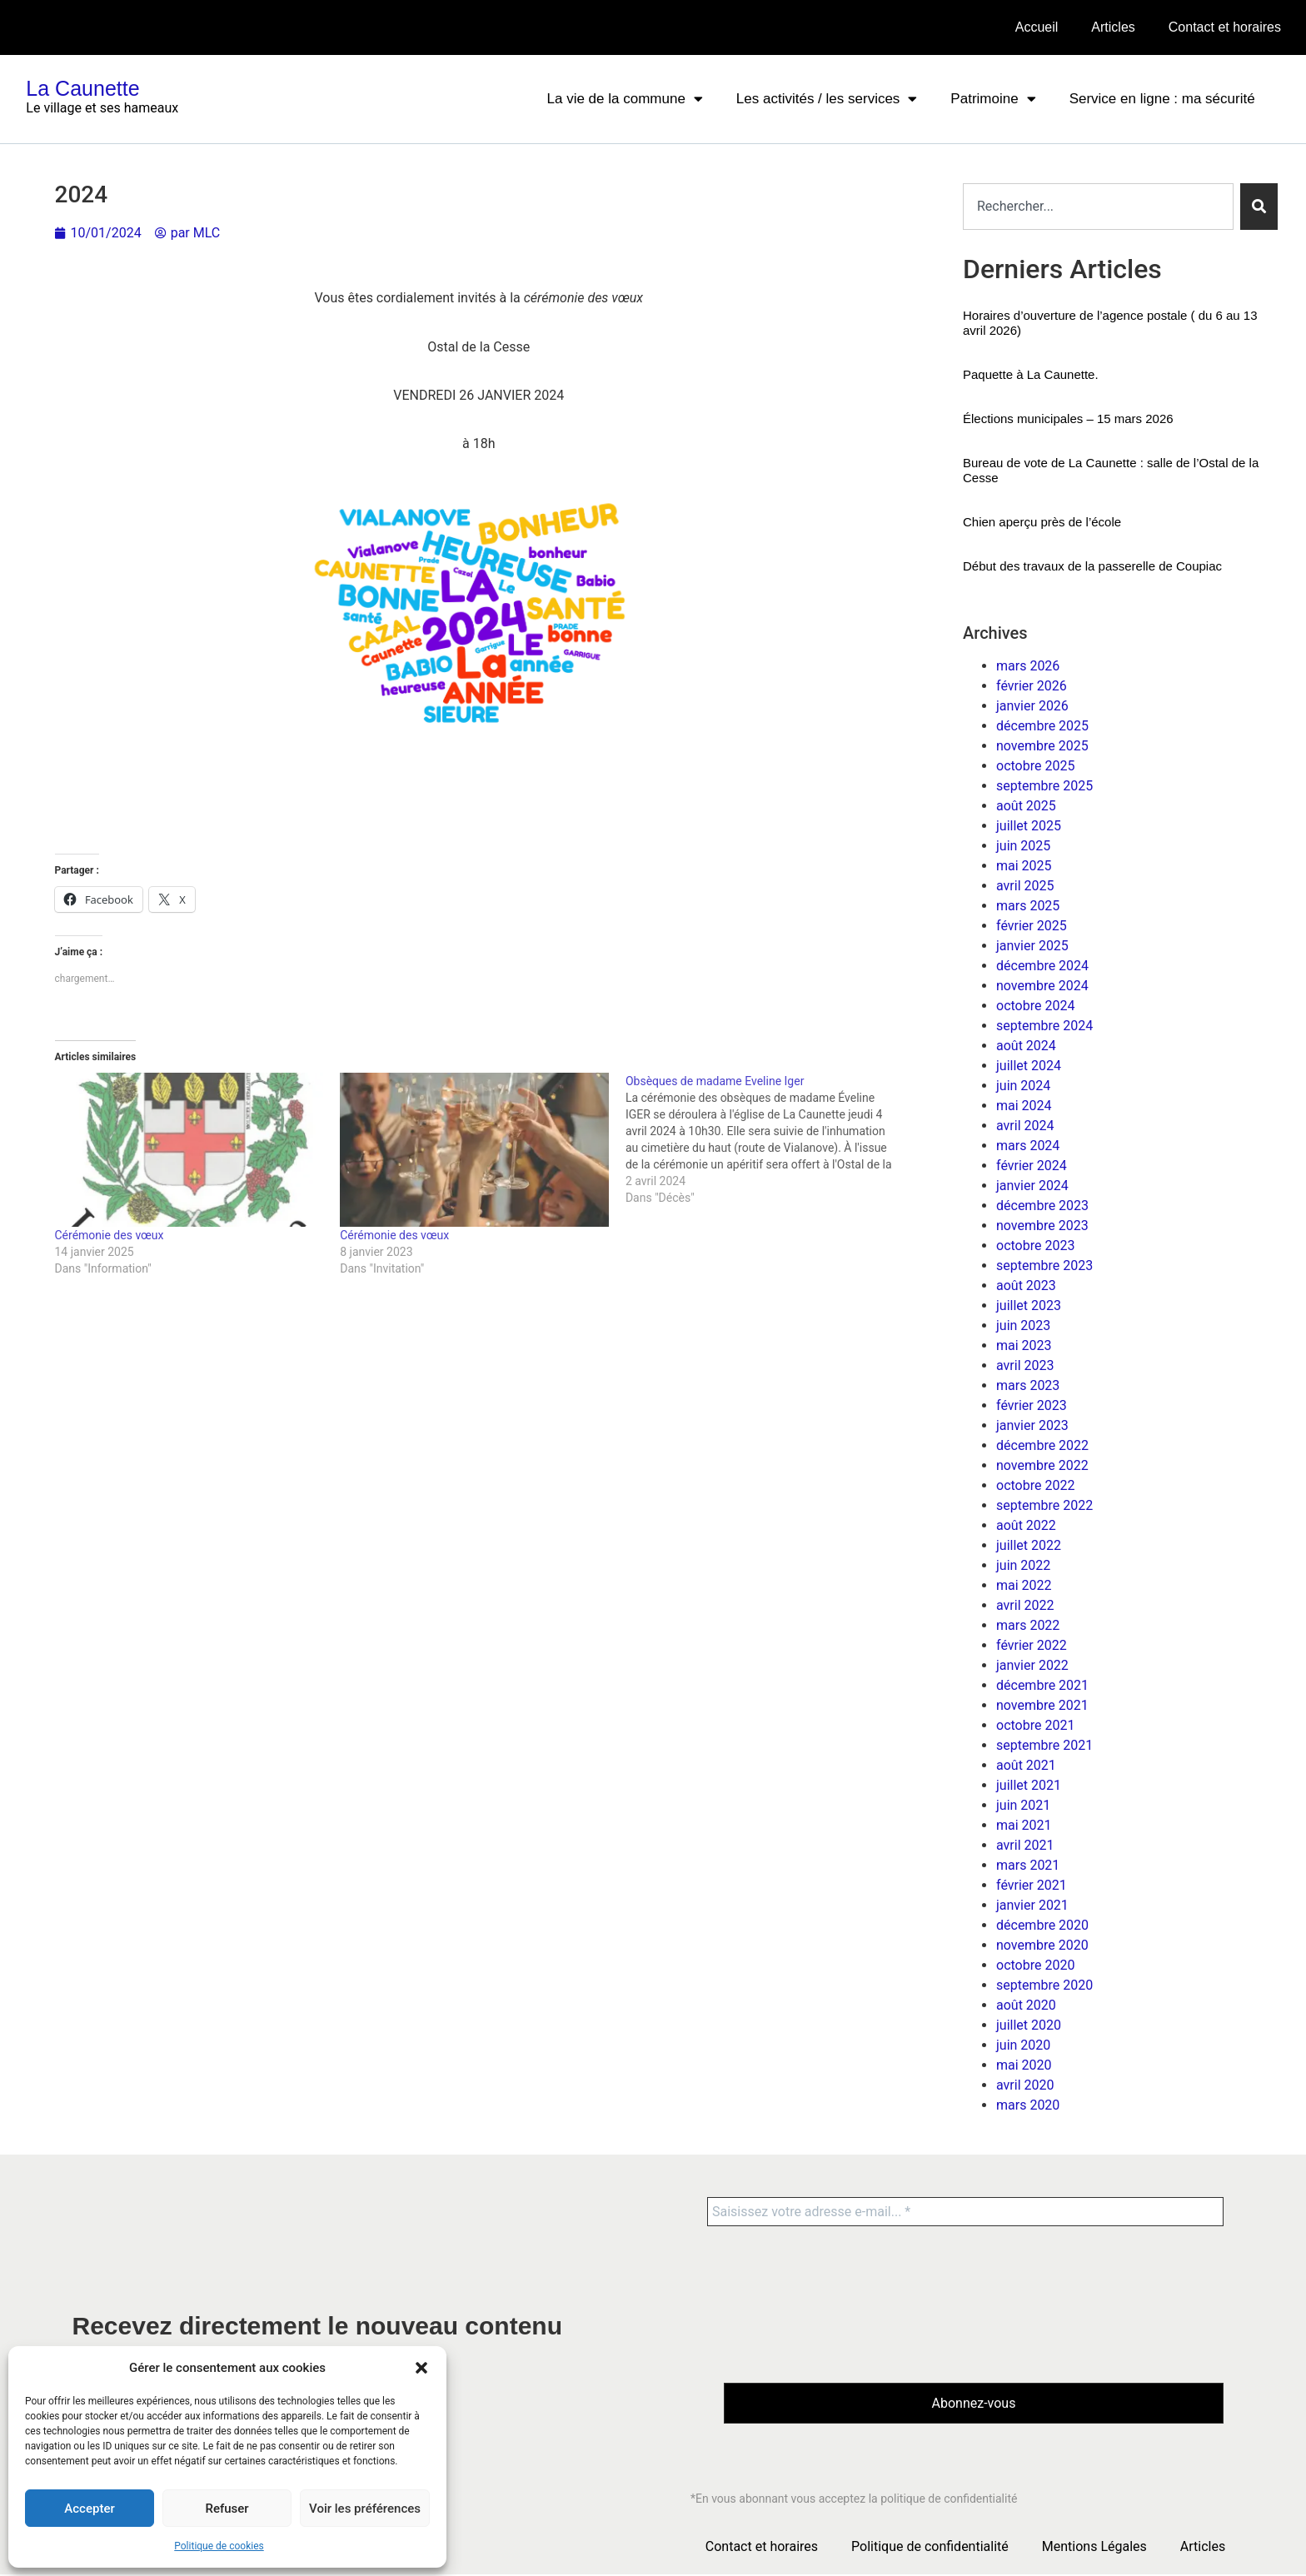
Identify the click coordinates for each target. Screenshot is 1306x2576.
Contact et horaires (1225, 27)
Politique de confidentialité (930, 2548)
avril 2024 (1025, 1126)
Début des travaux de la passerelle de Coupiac (1092, 566)
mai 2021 (1024, 1825)
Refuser (226, 2508)
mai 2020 (1024, 2065)
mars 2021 (1027, 1865)
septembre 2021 (1044, 1745)
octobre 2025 (1035, 766)
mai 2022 (1024, 1585)
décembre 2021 (1042, 1685)
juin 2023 (1023, 1325)
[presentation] (792, 2304)
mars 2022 (1027, 1625)
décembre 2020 (1042, 1925)
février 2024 (1031, 1165)
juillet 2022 (1028, 1545)
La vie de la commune (625, 98)
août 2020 (1026, 2005)
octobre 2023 (1035, 1245)
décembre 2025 (1042, 726)
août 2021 (1026, 1765)
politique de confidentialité (948, 2500)
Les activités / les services (827, 98)
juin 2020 (1023, 2045)
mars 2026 (1027, 666)
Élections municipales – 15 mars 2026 (1068, 418)
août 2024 (1026, 1046)
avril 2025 (1025, 886)
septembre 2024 (1044, 1026)
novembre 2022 (1042, 1465)
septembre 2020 (1044, 1985)
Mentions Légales (1094, 2548)
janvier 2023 (1032, 1425)
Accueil (1037, 27)
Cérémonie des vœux (109, 1235)
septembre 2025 (1044, 786)
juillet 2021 (1028, 1785)
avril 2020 (1025, 2085)
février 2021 (1031, 1885)
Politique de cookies (218, 2546)
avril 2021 (1025, 1845)
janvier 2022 (1032, 1665)
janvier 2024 (1032, 1185)
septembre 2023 (1044, 1265)
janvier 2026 (1032, 706)
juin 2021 (1023, 1805)
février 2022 (1031, 1645)
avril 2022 (1025, 1605)
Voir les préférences (365, 2508)
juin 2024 (1023, 1086)
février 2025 (1031, 926)
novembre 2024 (1042, 986)
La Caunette (82, 88)
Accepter (89, 2508)
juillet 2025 (1028, 826)
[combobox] (1098, 206)
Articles (1112, 27)
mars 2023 (1027, 1385)
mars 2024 (1027, 1145)
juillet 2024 (1028, 1066)
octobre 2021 (1035, 1725)
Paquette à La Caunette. (1031, 374)
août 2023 (1026, 1285)
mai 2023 (1024, 1345)
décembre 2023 (1042, 1205)
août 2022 (1026, 1525)
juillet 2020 (1028, 2025)
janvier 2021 (1032, 1905)
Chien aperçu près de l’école (1042, 522)
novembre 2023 (1042, 1225)
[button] (421, 2367)
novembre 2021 (1042, 1705)
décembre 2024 (1042, 966)
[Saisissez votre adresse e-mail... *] (965, 2212)
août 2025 (1026, 806)
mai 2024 (1024, 1106)
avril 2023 (1025, 1365)
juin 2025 (1023, 846)
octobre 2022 (1035, 1485)
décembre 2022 (1042, 1445)
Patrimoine (992, 98)
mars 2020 (1027, 2105)
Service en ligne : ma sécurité (1162, 99)
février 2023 (1031, 1405)
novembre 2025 (1042, 746)
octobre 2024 (1035, 1006)
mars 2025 (1027, 906)
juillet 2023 (1028, 1305)
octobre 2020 (1035, 1965)
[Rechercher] (1259, 206)
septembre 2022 (1044, 1505)
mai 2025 (1024, 866)
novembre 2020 (1042, 1945)
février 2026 (1031, 686)
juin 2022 (1023, 1565)
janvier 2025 (1032, 946)
